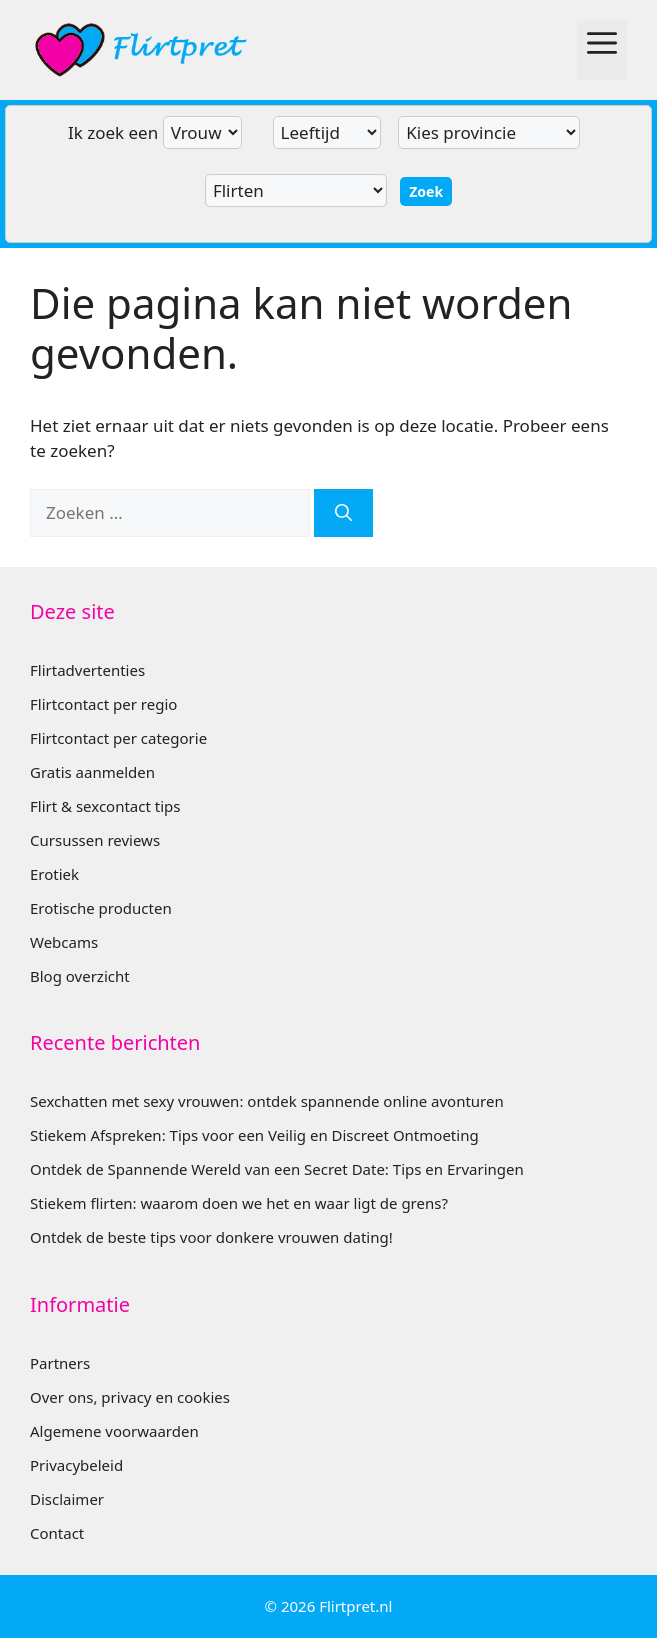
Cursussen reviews (95, 840)
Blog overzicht (80, 976)
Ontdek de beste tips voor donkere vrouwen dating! (211, 1237)
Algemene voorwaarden (114, 1431)
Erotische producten (101, 908)
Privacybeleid (76, 1465)
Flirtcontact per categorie (118, 738)
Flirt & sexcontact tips (105, 806)
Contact (57, 1533)
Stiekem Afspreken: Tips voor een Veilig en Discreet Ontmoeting (254, 1135)
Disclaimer (67, 1499)
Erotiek (54, 874)
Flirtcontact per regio (103, 704)
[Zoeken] (343, 513)
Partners (60, 1363)
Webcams (64, 942)
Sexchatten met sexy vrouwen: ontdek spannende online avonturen (267, 1101)
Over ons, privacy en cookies (130, 1397)
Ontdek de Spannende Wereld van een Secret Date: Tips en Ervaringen (277, 1169)
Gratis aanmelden (92, 772)
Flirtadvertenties (87, 670)
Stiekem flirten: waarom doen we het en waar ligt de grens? (239, 1203)
